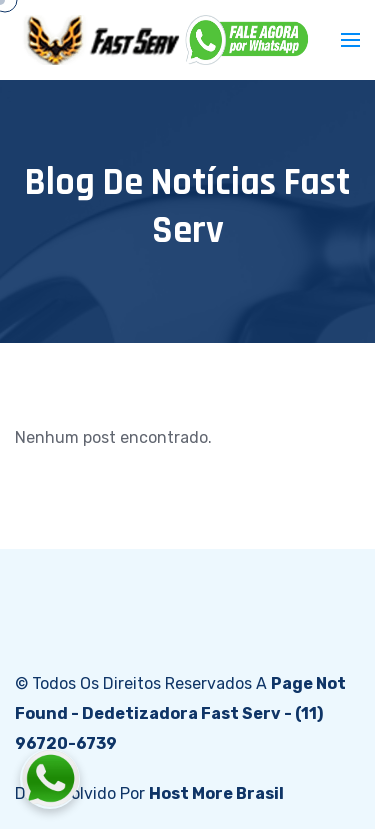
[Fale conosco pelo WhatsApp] (161, 779)
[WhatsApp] (248, 40)
